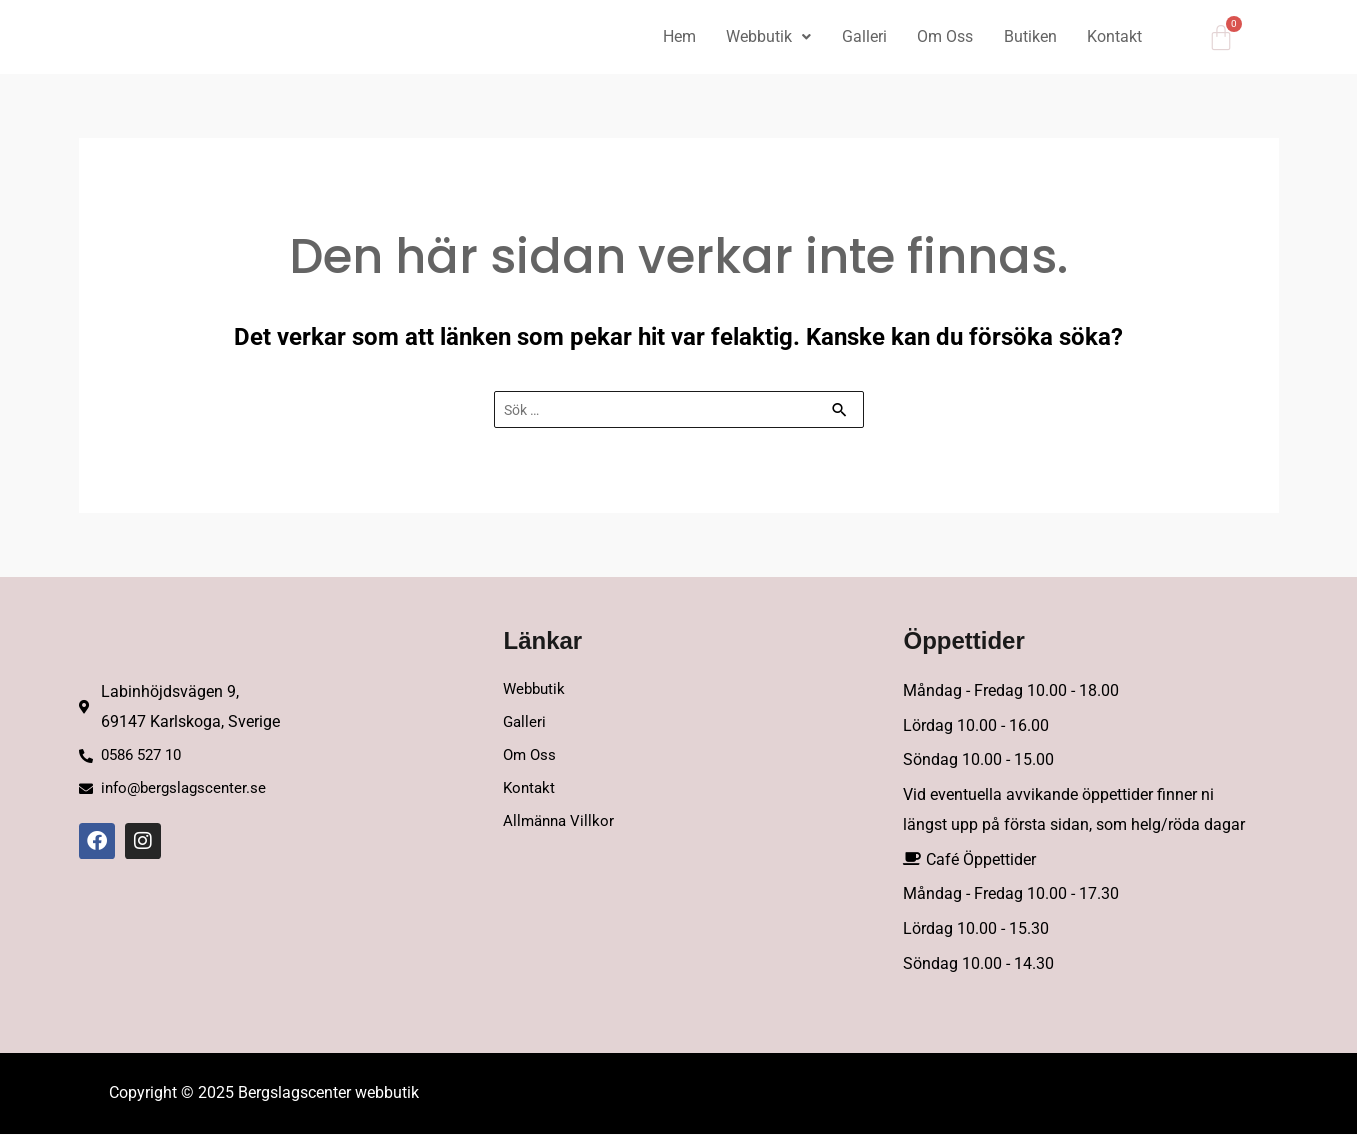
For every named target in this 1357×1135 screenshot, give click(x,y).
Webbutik (761, 36)
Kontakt (1113, 36)
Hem (670, 36)
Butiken (1027, 36)
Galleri (858, 36)
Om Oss (941, 36)
